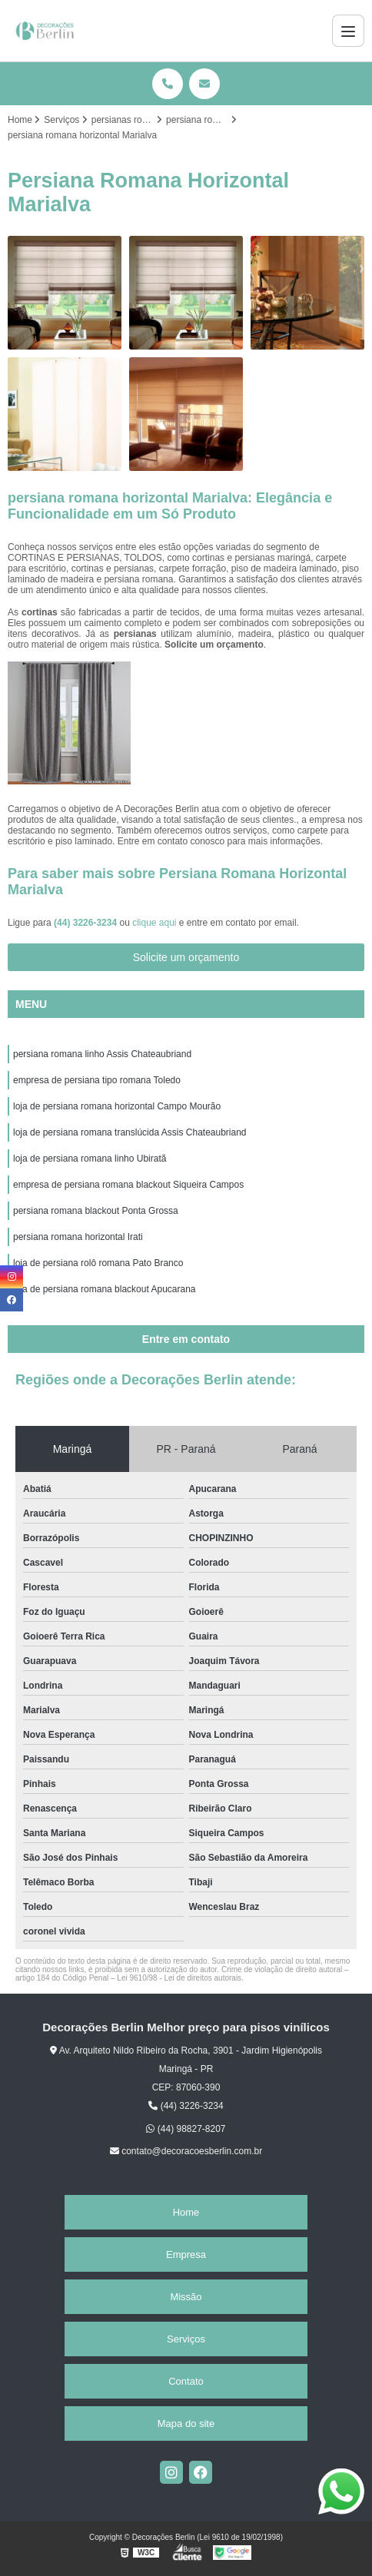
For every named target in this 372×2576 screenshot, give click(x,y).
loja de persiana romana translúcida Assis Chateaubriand (130, 1132)
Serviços (186, 2339)
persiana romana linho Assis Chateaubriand (102, 1054)
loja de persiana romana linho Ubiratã (89, 1158)
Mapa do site (186, 2423)
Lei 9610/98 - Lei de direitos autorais (179, 1978)
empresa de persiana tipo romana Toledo (97, 1080)
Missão (185, 2296)
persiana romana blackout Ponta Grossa (95, 1210)
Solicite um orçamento (186, 957)
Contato (186, 2381)
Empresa (186, 2254)
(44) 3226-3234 (86, 922)
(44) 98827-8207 (185, 2128)
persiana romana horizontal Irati (78, 1237)
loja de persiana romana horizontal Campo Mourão (117, 1106)
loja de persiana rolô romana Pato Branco (98, 1263)
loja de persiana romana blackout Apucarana (104, 1289)
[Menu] (348, 30)
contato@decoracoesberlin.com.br (186, 2151)
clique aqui (154, 922)
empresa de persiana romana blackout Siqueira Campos (128, 1184)
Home (186, 2212)
